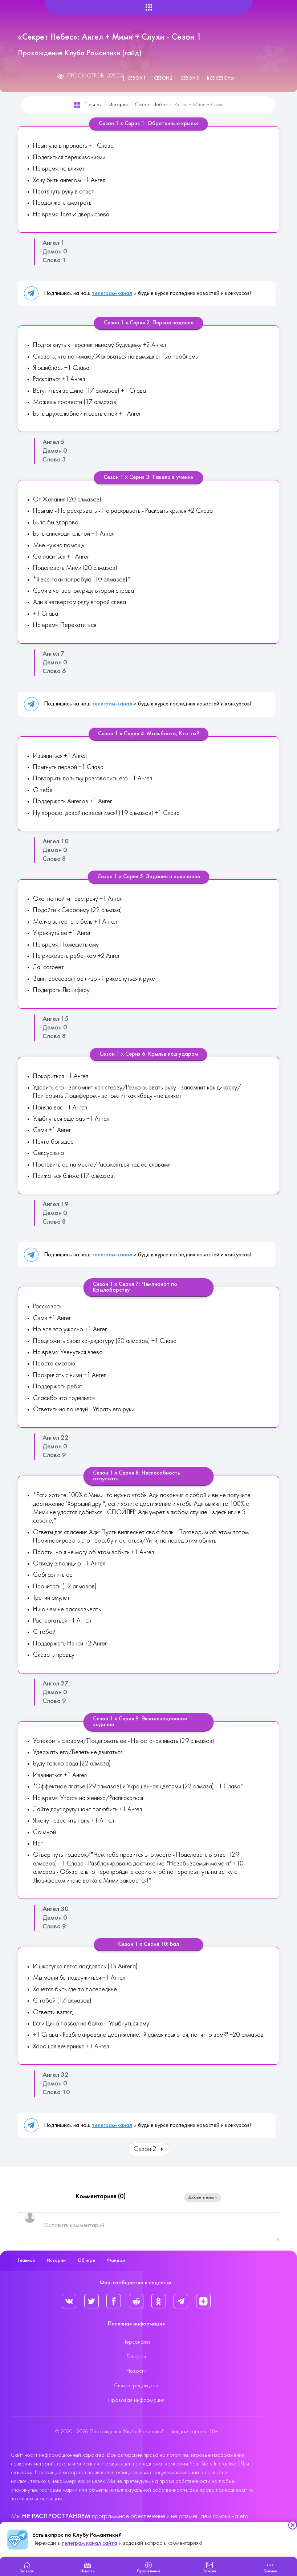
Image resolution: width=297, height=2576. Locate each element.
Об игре (86, 2260)
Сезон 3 (189, 78)
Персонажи (136, 2342)
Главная (93, 105)
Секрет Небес (151, 105)
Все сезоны (220, 78)
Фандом (116, 2260)
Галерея (136, 2357)
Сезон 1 (136, 78)
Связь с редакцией (136, 2386)
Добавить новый (202, 2197)
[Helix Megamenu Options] (148, 7)
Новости (136, 2371)
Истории (118, 105)
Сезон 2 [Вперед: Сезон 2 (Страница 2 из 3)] (149, 2149)
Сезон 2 (163, 78)
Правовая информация (136, 2400)
